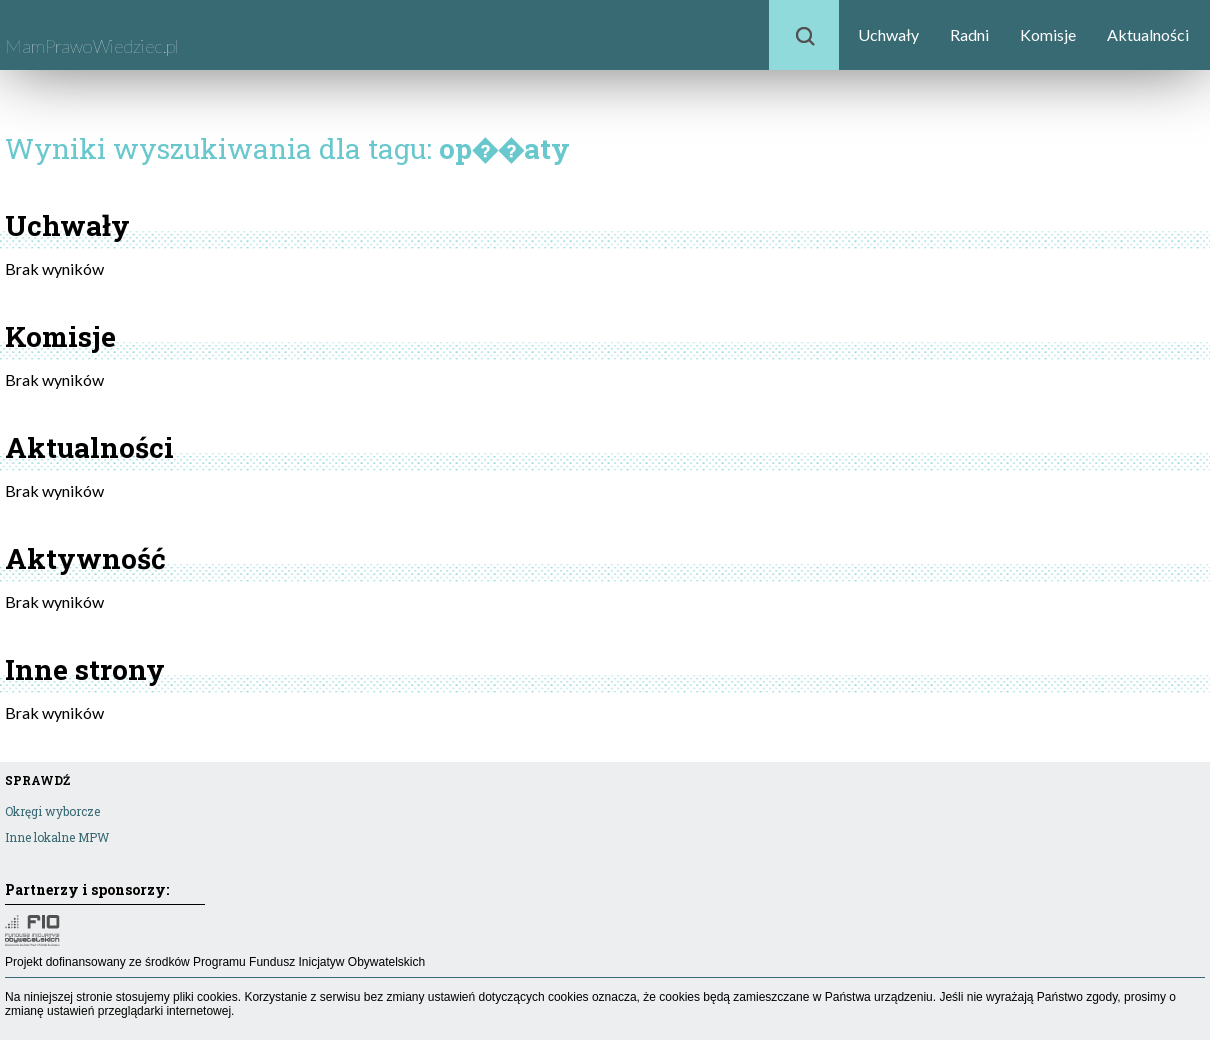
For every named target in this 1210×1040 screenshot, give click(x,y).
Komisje (1048, 34)
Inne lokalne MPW (57, 837)
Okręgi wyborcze (52, 811)
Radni (969, 34)
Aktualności (1148, 34)
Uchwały (888, 34)
